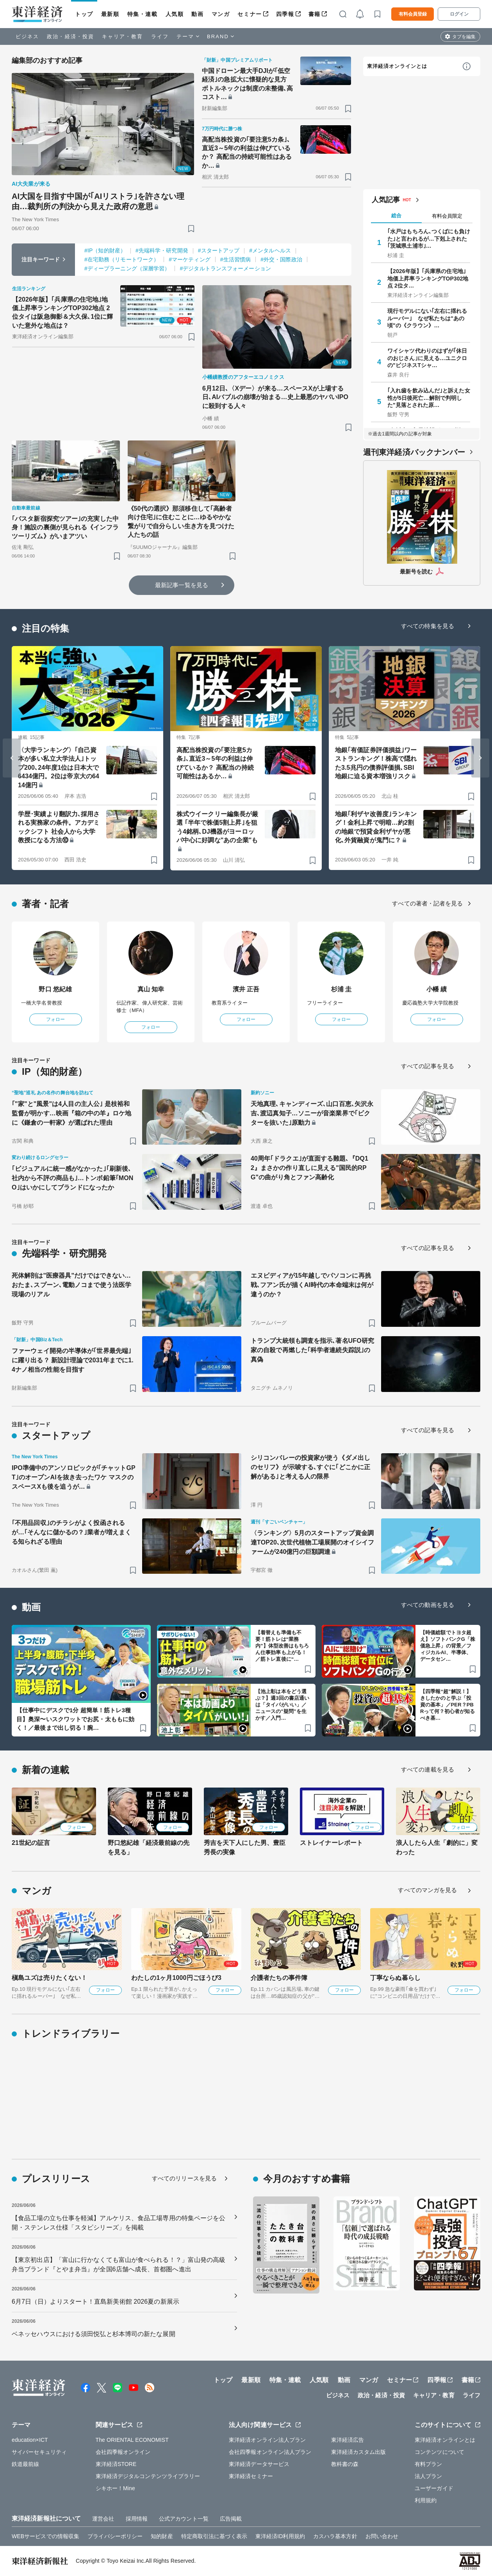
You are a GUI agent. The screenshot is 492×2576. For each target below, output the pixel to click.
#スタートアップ (219, 250)
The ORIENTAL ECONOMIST (132, 2440)
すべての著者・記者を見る (427, 903)
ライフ (160, 36)
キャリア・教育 (122, 36)
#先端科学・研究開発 (161, 250)
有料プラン (428, 2464)
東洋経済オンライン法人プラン (267, 2440)
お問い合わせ (382, 2536)
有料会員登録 (413, 14)
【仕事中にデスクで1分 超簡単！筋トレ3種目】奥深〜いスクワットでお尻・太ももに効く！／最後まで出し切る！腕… (75, 1719)
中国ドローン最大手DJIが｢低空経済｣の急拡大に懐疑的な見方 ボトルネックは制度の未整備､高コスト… (247, 83)
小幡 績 (436, 989)
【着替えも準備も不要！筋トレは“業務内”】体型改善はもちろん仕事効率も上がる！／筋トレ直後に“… (282, 1646)
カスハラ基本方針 (335, 2536)
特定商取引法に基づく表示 (214, 2536)
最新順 (110, 14)
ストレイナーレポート (331, 1842)
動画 (197, 14)
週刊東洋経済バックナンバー (414, 452)
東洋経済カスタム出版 (358, 2452)
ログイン (459, 14)
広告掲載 (231, 2519)
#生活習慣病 (235, 259)
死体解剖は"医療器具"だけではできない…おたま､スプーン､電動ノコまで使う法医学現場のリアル (71, 1285)
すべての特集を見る (427, 626)
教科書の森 (345, 2464)
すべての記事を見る (427, 1066)
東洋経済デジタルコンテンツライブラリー (148, 2476)
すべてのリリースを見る (184, 2178)
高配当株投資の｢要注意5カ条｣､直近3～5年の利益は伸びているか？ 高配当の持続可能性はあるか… (247, 152)
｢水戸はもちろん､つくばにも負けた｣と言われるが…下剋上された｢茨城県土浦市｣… (428, 238)
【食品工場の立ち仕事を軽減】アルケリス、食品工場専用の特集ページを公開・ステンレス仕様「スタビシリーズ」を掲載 (118, 2223)
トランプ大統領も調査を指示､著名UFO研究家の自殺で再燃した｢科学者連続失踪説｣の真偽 (312, 1350)
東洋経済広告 (347, 2440)
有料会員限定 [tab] (447, 216)
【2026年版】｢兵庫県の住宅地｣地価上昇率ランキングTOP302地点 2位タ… (428, 278)
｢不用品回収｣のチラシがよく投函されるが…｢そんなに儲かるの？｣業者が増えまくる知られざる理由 (71, 1532)
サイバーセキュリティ (39, 2452)
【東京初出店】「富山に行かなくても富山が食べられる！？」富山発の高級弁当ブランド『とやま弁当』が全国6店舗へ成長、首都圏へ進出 (118, 2264)
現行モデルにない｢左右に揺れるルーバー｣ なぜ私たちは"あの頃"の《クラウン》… (427, 318)
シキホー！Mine (115, 2488)
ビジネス (27, 36)
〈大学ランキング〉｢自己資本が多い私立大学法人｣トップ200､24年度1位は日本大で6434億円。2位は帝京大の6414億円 (58, 767)
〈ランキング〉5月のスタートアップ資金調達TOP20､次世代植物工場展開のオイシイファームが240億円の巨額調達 (312, 1542)
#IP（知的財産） (105, 250)
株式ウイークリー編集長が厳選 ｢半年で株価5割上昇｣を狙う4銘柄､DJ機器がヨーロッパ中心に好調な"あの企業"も (217, 827)
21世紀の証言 (31, 1842)
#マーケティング (189, 259)
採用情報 (137, 2519)
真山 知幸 (150, 989)
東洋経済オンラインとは (397, 66)
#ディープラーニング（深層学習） (127, 268)
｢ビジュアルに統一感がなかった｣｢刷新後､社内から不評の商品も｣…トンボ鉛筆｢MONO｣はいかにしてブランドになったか (72, 1178)
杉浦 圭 (341, 989)
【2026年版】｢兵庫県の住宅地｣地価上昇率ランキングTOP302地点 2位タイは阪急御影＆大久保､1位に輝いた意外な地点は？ (62, 312)
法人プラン (428, 2476)
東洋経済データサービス (259, 2464)
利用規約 (426, 2500)
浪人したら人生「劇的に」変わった (437, 1847)
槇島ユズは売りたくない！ (49, 1977)
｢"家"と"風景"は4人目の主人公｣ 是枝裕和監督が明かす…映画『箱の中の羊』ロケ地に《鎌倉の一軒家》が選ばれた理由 (71, 1113)
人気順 (175, 14)
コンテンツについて (439, 2452)
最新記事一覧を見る (181, 585)
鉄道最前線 (25, 2464)
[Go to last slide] (12, 758)
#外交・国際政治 (281, 259)
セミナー (249, 14)
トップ (84, 14)
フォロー (55, 1019)
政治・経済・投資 (70, 36)
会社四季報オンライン (123, 2452)
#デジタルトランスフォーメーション (225, 268)
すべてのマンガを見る (427, 1890)
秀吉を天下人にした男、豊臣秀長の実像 (244, 1847)
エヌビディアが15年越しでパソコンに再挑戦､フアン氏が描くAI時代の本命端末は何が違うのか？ (312, 1285)
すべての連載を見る (427, 1769)
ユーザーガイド (434, 2488)
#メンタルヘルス (270, 250)
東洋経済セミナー (251, 2476)
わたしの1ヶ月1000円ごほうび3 (176, 1977)
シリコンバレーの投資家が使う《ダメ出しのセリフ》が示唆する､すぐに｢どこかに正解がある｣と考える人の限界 (310, 1467)
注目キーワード (40, 259)
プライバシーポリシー (115, 2536)
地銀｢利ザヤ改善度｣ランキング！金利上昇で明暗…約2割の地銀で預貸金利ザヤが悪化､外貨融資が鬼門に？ (376, 827)
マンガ (221, 14)
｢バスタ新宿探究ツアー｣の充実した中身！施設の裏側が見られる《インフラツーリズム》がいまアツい (65, 527)
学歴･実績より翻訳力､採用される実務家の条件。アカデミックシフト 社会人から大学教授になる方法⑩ (59, 827)
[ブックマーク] (191, 228)
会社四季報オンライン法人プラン (270, 2452)
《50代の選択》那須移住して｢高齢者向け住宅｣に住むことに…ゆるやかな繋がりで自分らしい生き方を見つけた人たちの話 (181, 521)
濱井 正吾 (246, 989)
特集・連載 (142, 14)
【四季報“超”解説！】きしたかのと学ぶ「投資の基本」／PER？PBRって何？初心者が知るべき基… (447, 1704)
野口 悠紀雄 (55, 989)
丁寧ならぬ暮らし (395, 1977)
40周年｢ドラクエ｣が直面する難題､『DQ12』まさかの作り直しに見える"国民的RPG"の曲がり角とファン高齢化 (309, 1168)
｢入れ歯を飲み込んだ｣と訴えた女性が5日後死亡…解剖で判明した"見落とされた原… (428, 397)
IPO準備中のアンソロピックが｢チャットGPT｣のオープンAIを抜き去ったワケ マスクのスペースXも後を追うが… (73, 1477)
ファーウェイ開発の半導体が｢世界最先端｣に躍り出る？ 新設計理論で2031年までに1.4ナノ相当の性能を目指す (73, 1360)
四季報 (285, 14)
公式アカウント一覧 (184, 2519)
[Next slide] (480, 758)
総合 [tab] (396, 215)
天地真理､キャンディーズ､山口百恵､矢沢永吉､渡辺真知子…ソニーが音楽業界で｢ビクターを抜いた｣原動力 (312, 1113)
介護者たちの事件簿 (279, 1977)
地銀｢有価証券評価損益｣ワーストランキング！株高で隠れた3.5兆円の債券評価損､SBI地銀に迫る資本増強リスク (376, 763)
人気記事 (386, 200)
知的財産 (162, 2536)
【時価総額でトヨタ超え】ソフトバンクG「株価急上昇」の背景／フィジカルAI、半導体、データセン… (447, 1646)
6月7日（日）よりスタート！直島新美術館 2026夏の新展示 (95, 2301)
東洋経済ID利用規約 (280, 2536)
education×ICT (30, 2440)
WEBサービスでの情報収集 (45, 2536)
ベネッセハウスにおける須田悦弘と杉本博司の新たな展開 (93, 2334)
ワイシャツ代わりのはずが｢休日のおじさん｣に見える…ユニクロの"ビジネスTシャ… (427, 358)
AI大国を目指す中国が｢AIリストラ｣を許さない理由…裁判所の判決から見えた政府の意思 (98, 201)
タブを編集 (464, 36)
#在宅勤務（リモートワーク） (121, 259)
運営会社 (103, 2519)
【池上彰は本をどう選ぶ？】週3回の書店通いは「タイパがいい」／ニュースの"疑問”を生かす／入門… (282, 1704)
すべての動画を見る (427, 1604)
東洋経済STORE (116, 2464)
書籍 (314, 14)
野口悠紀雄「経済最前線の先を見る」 (148, 1847)
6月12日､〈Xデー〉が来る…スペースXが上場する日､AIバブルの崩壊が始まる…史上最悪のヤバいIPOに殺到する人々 (275, 397)
